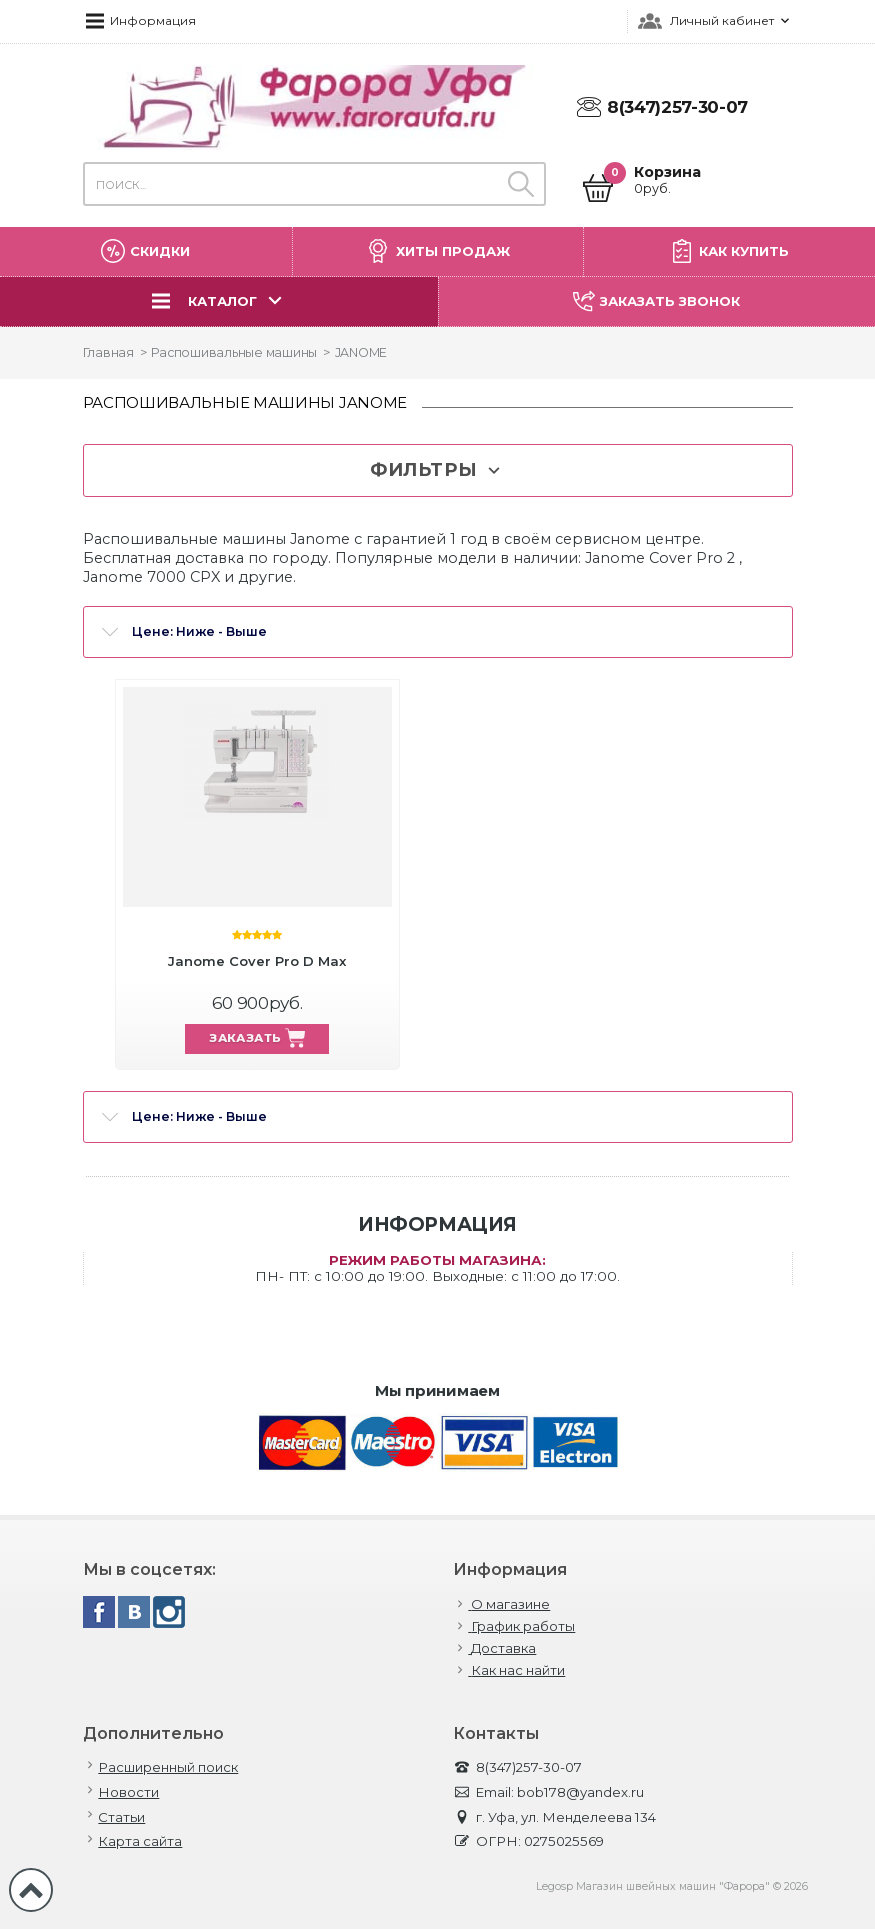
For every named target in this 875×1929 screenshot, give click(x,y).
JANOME (361, 352)
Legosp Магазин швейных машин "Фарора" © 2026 (672, 1886)
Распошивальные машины (234, 352)
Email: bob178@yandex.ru (548, 1792)
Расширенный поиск (168, 1767)
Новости (128, 1792)
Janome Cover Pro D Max (257, 961)
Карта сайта (140, 1841)
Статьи (121, 1817)
